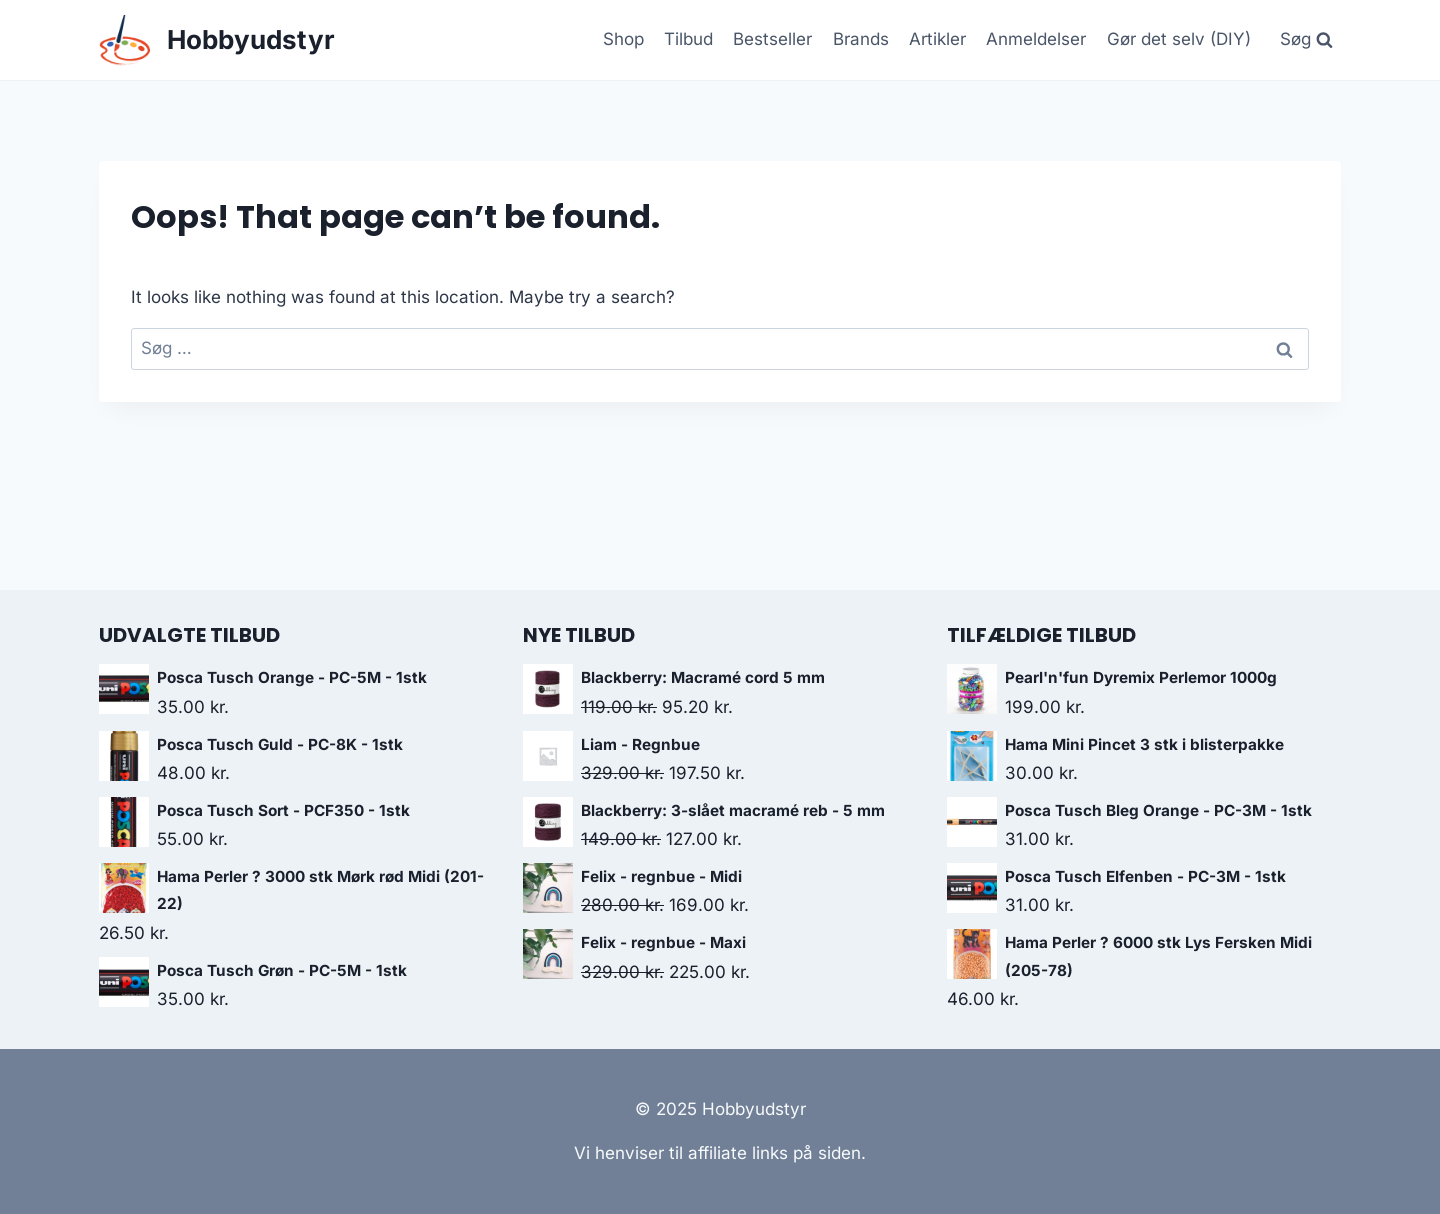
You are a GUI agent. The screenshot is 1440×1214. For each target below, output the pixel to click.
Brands (861, 39)
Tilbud (688, 39)
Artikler (937, 39)
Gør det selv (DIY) (1179, 39)
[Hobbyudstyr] (217, 40)
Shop (623, 39)
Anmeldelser (1036, 39)
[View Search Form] (1306, 40)
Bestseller (772, 39)
